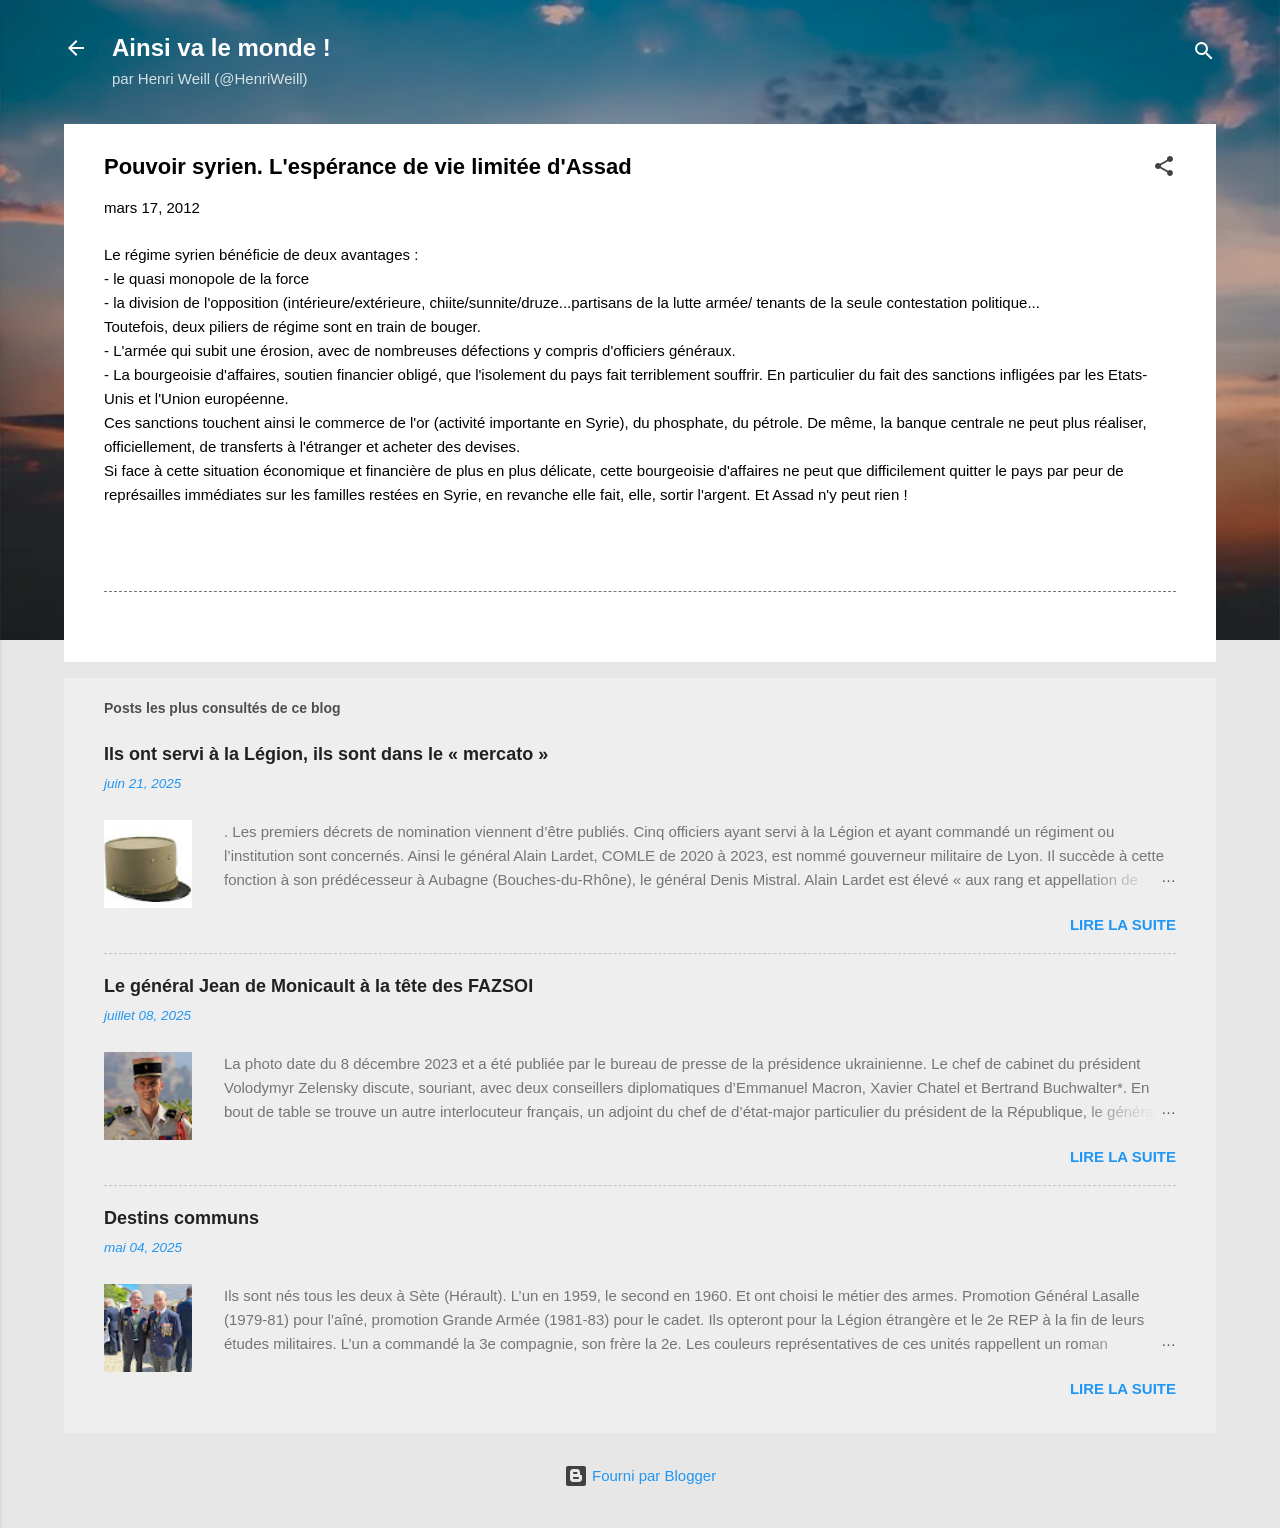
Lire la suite (1123, 924)
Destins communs (181, 1218)
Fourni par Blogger (640, 1475)
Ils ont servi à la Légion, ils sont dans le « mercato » (326, 754)
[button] (1164, 169)
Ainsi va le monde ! (221, 47)
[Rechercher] (1204, 54)
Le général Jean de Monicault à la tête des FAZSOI (318, 986)
